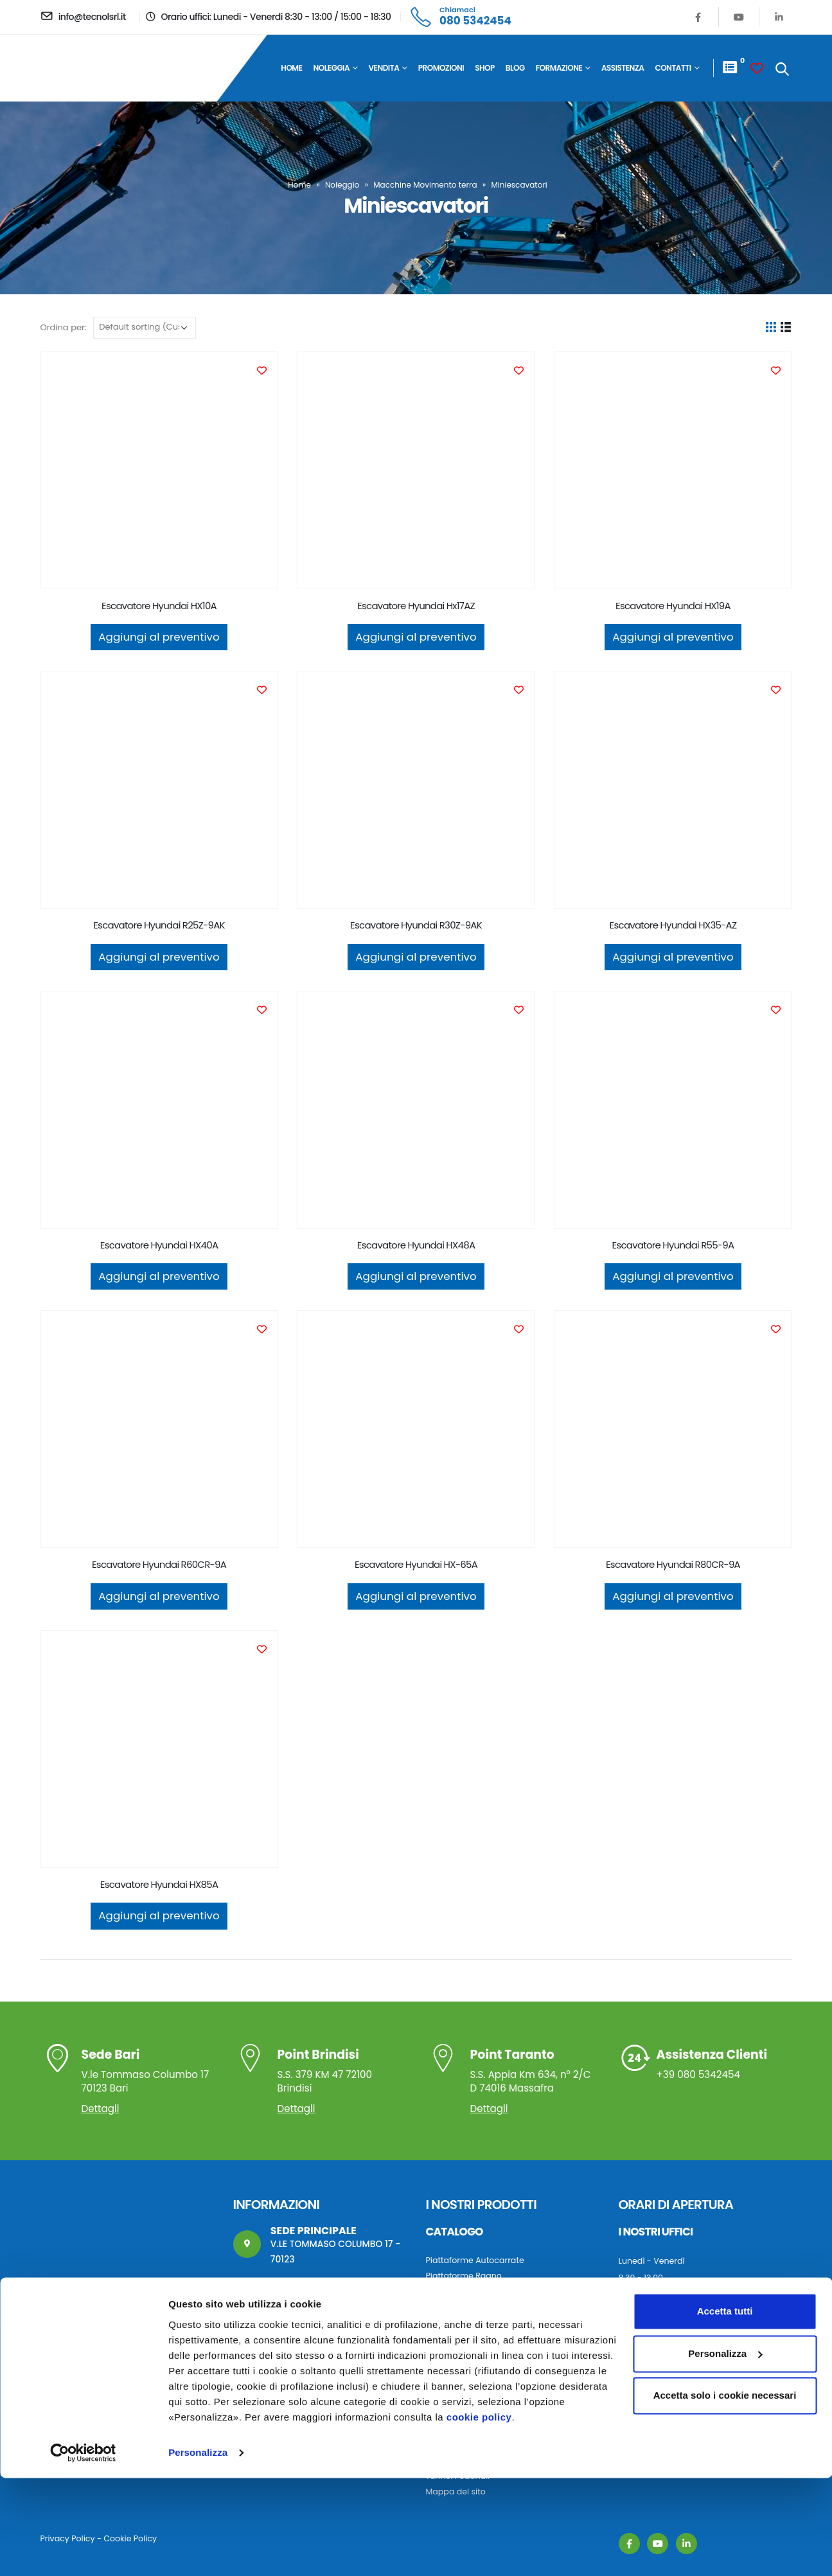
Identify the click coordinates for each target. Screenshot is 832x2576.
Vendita (384, 67)
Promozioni (441, 67)
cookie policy (479, 2515)
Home (291, 67)
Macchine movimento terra (481, 2368)
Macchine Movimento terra (425, 184)
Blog (515, 67)
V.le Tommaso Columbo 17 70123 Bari (147, 2072)
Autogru (442, 2352)
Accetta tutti (725, 2409)
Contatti (673, 67)
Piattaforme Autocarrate (475, 2260)
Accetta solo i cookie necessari (725, 2494)
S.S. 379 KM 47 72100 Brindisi (341, 2072)
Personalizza (197, 2550)
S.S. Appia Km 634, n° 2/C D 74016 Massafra (533, 2072)
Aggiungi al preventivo (158, 636)
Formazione (559, 67)
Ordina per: (63, 327)
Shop (485, 67)
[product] (159, 470)
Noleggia (332, 67)
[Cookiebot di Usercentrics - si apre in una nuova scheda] (83, 2551)
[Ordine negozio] (144, 328)
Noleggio (342, 184)
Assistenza (622, 67)
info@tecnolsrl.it (307, 2315)
